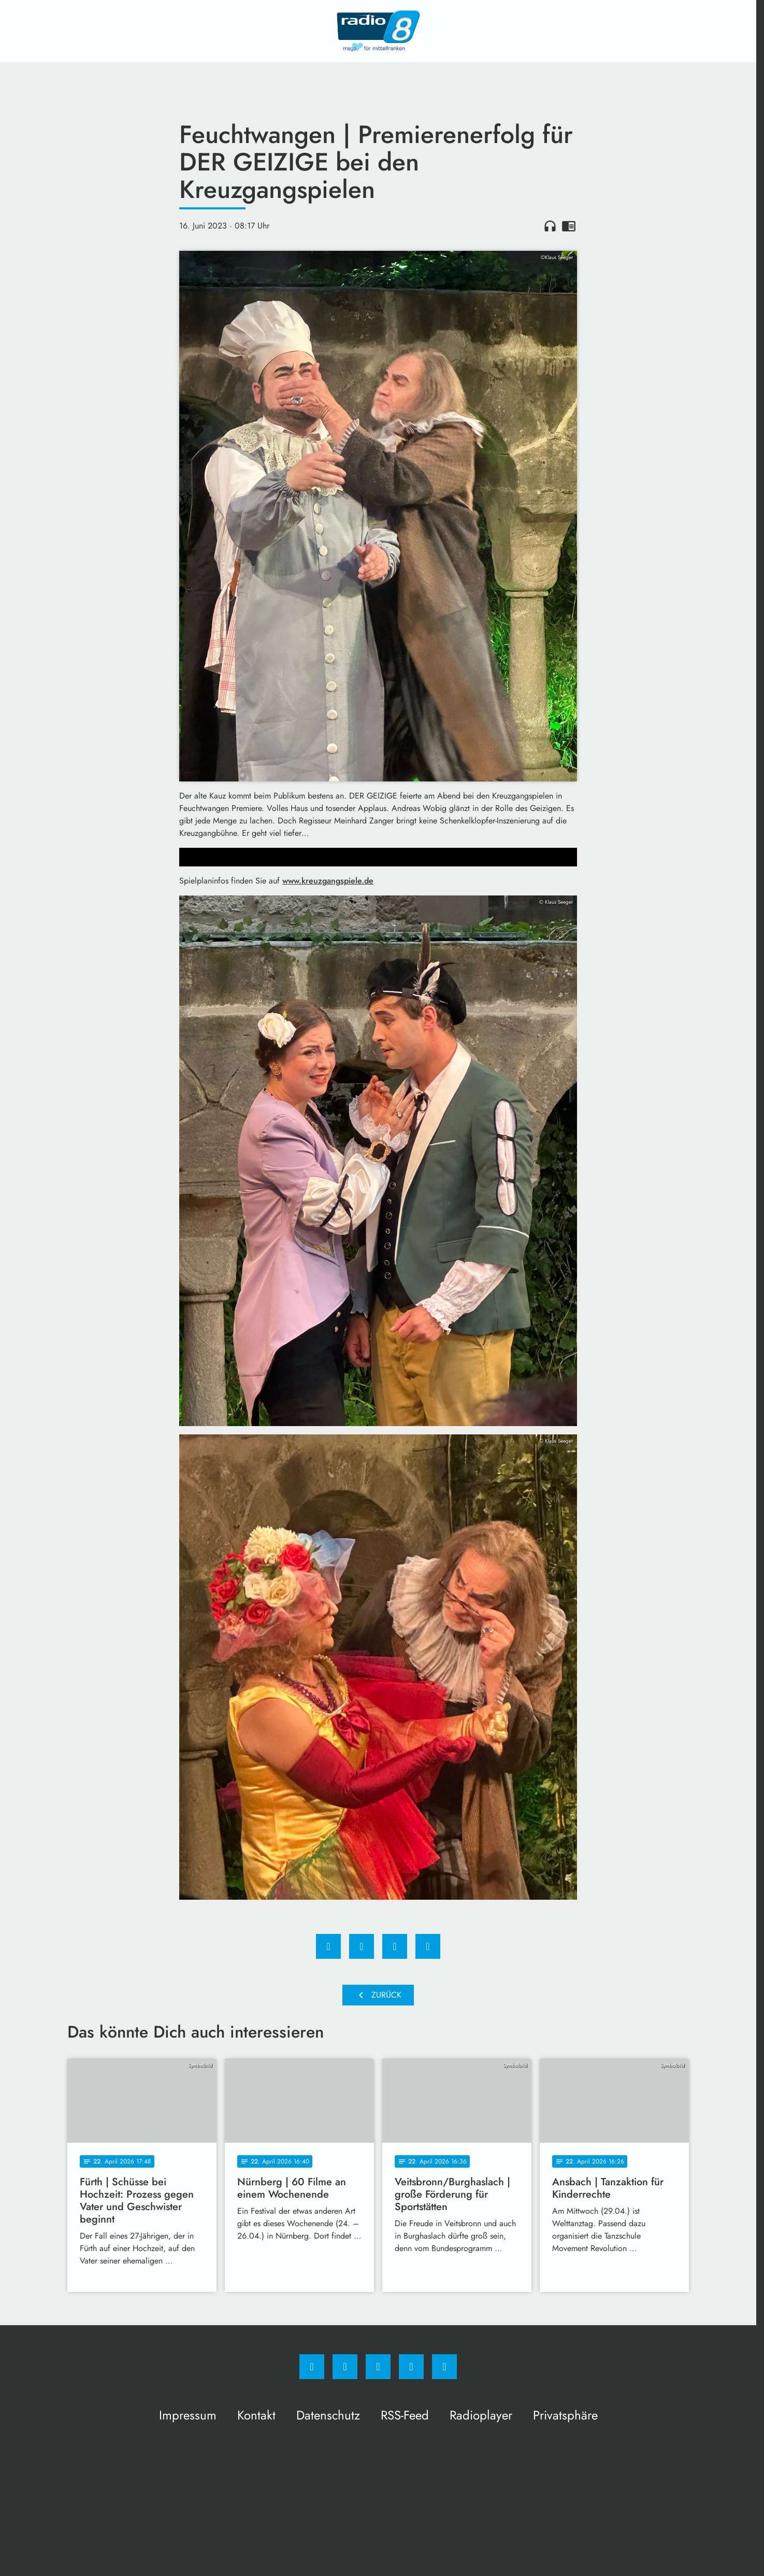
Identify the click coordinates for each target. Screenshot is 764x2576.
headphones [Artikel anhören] (550, 226)
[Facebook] (311, 2366)
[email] (444, 2366)
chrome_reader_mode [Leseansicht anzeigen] (568, 226)
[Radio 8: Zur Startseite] (378, 31)
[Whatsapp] (378, 2366)
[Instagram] (345, 2366)
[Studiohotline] (411, 2366)
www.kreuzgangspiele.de (327, 881)
